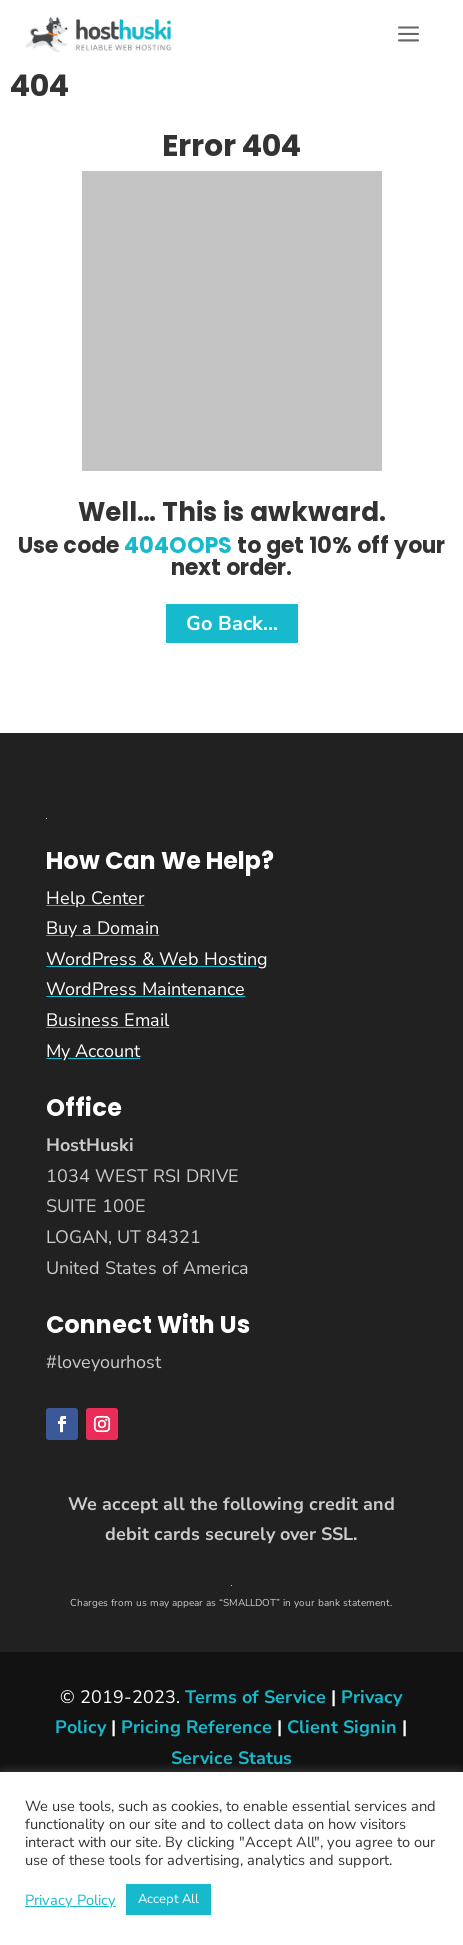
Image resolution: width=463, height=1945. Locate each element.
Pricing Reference (196, 1727)
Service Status (231, 1758)
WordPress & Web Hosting (157, 959)
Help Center (95, 898)
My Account (93, 1051)
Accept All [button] (168, 1899)
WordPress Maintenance (145, 989)
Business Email (107, 1020)
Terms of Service (255, 1697)
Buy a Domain (102, 928)
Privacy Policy (70, 1900)
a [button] (408, 35)
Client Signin (342, 1727)
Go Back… (232, 623)
